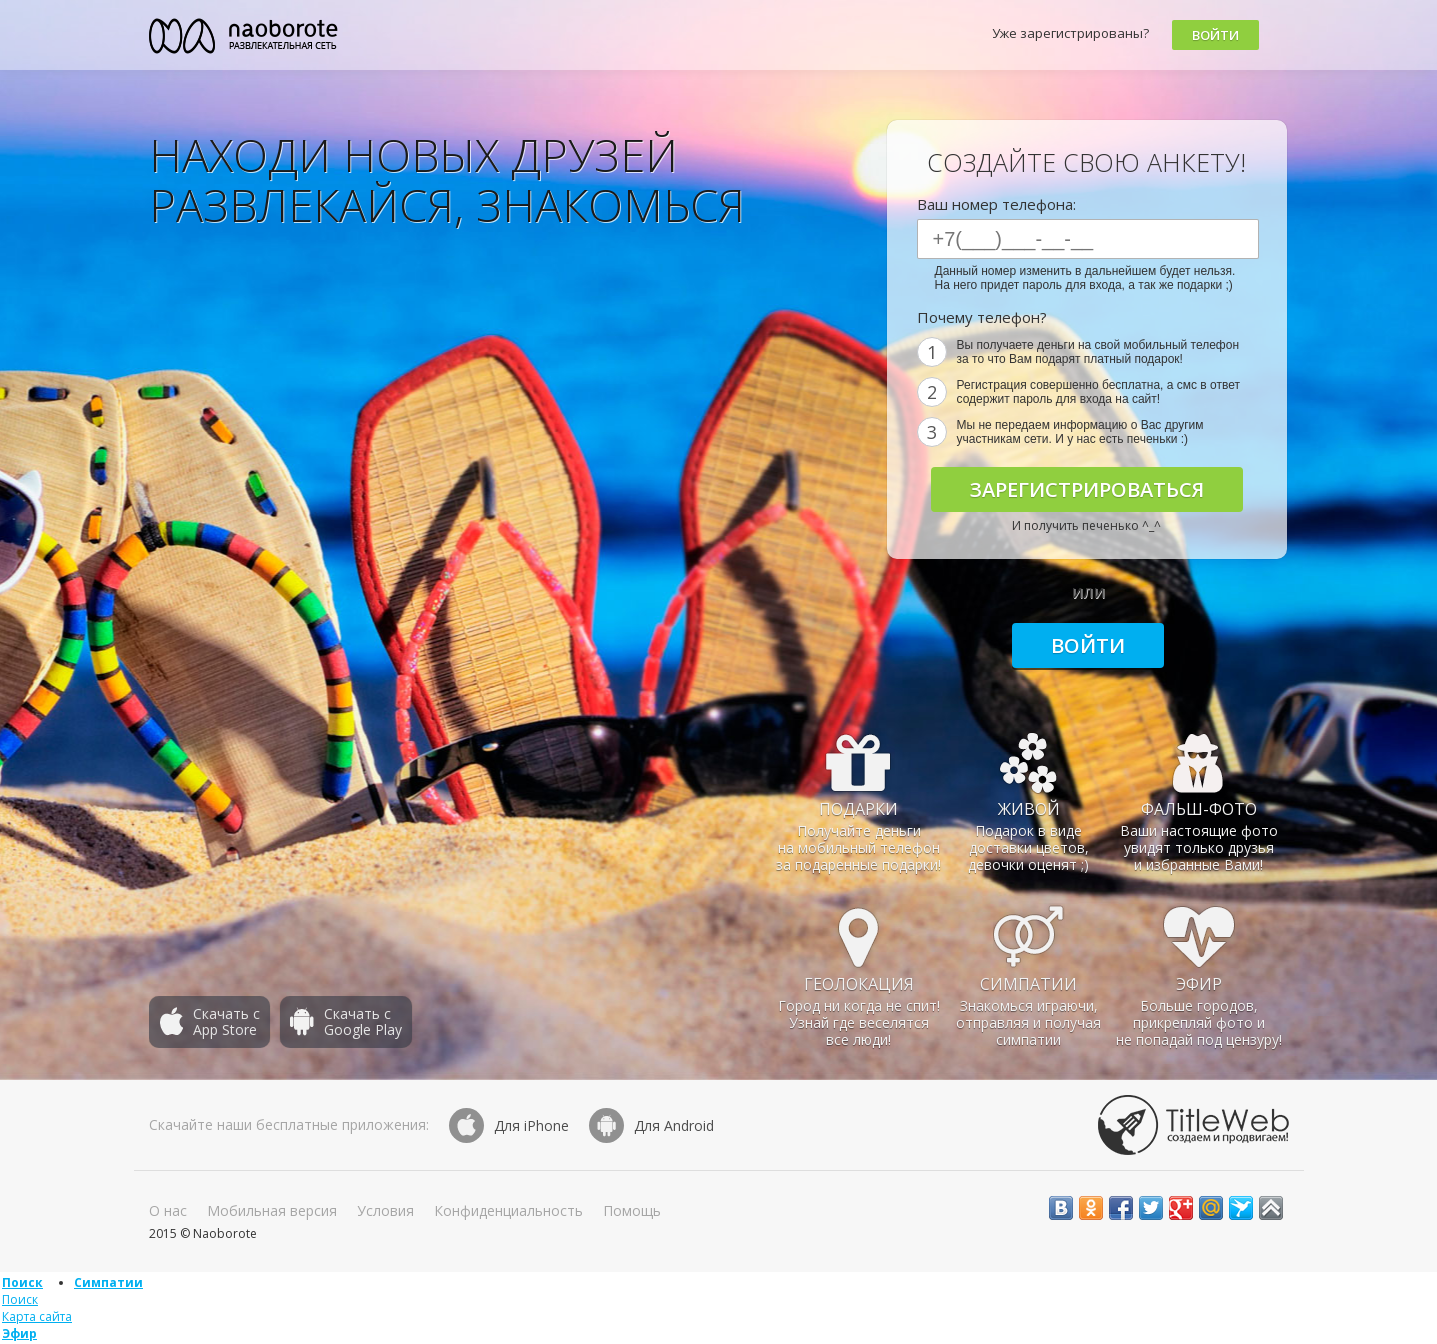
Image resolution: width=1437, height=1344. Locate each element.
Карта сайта (37, 1316)
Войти (1215, 35)
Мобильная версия (272, 1210)
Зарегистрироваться (1087, 489)
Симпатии (108, 1282)
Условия (385, 1210)
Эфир (19, 1333)
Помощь (632, 1210)
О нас (168, 1210)
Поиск (22, 1282)
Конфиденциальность (508, 1210)
